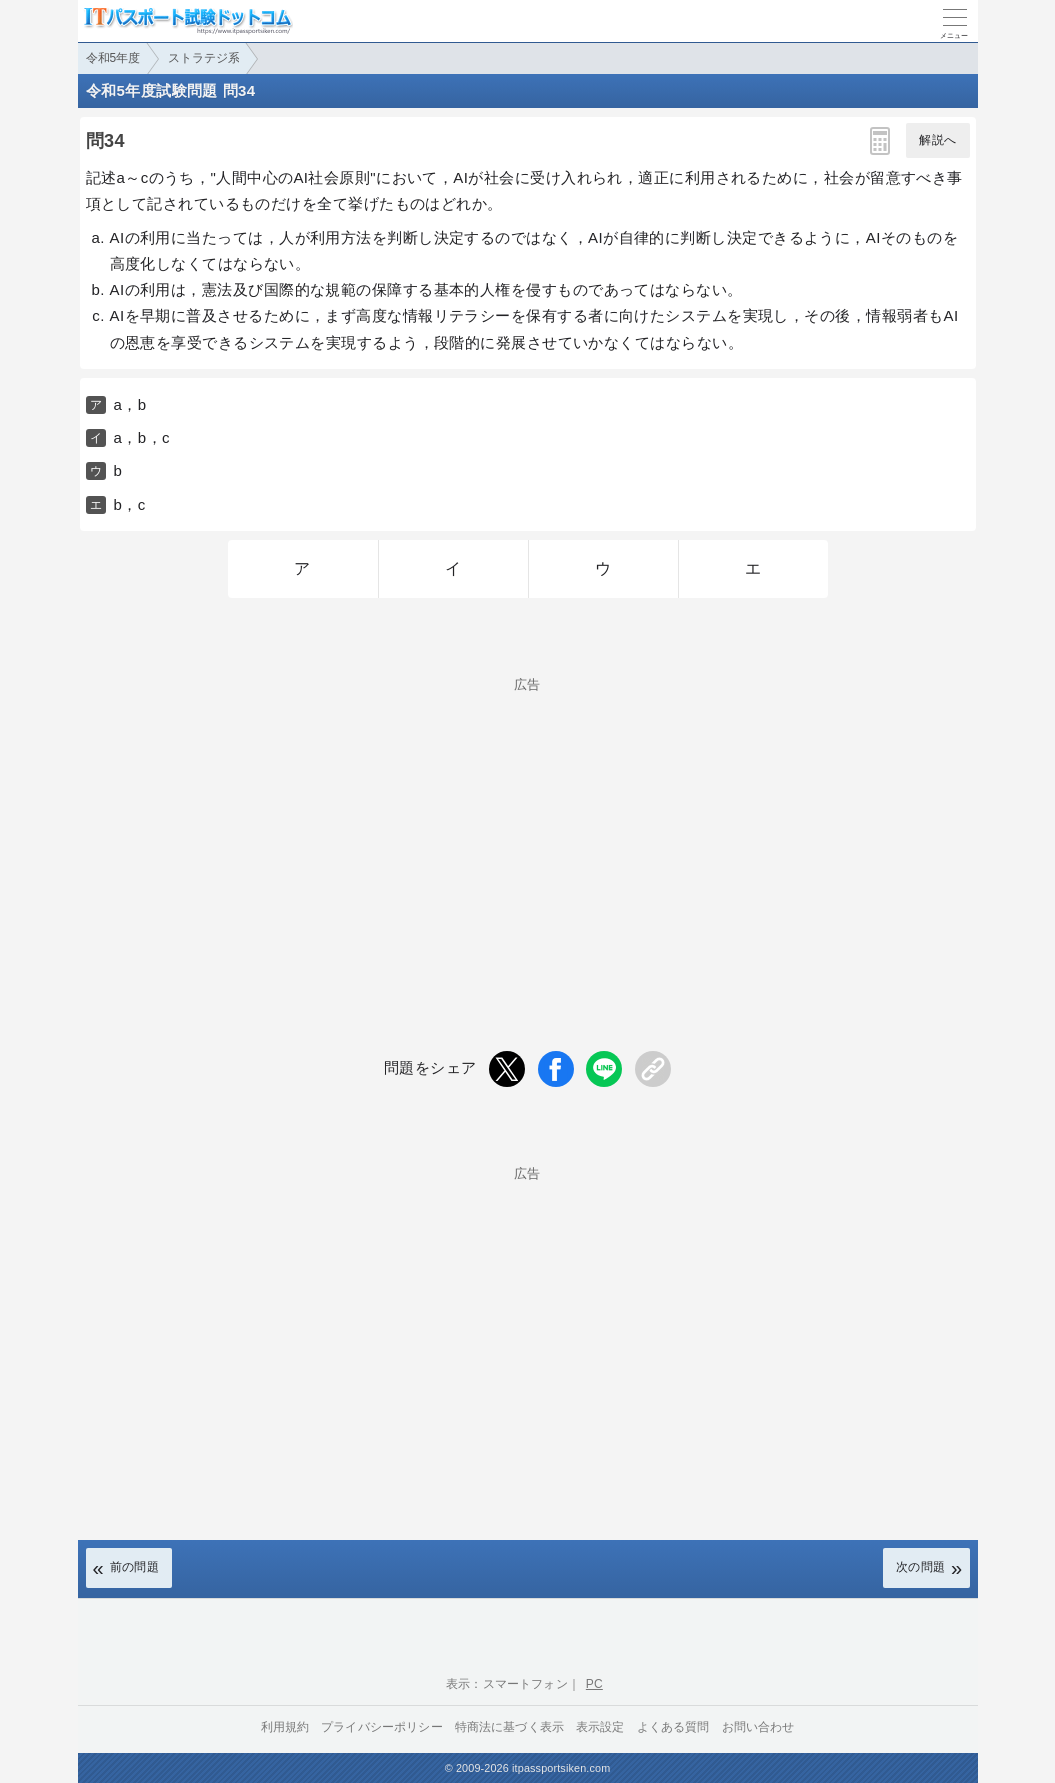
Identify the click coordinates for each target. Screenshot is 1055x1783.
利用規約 (285, 1727)
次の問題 (921, 1567)
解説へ (937, 140)
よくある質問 (673, 1727)
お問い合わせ (758, 1727)
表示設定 (600, 1727)
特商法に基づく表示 (509, 1727)
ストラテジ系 (204, 58)
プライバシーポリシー (382, 1727)
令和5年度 (113, 58)
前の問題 (135, 1567)
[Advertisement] (528, 831)
